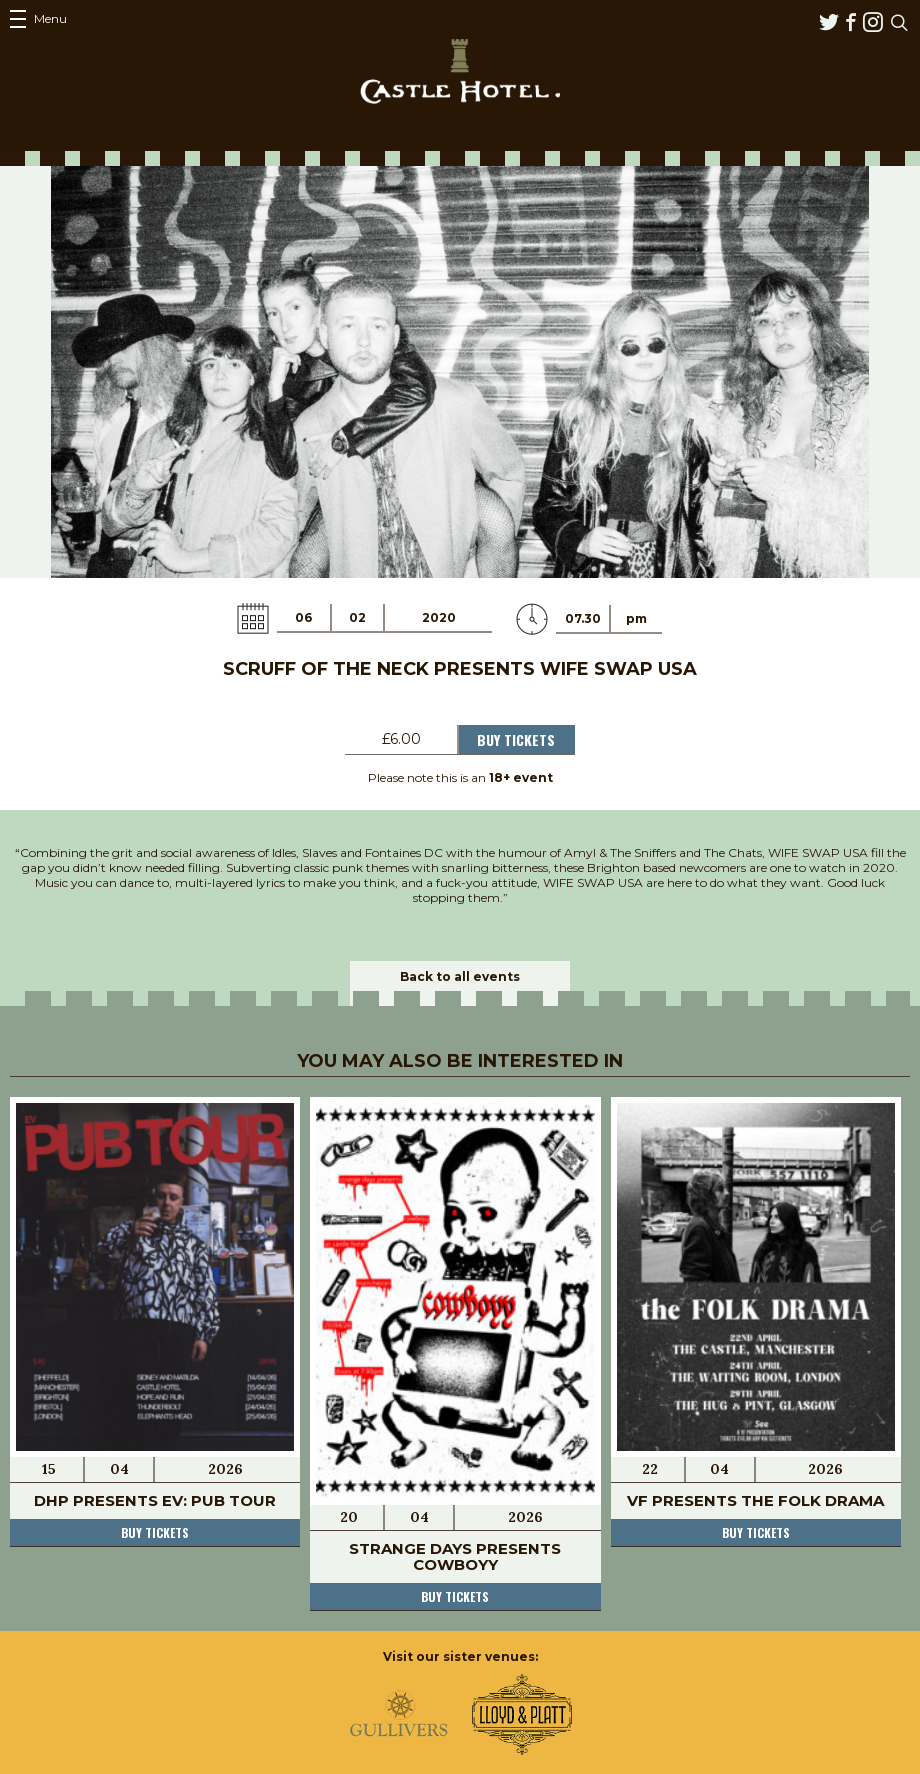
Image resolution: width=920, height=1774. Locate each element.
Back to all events (460, 976)
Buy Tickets (516, 739)
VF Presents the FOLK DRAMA (755, 1500)
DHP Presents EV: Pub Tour (155, 1500)
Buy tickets (155, 1532)
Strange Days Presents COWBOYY (455, 1556)
